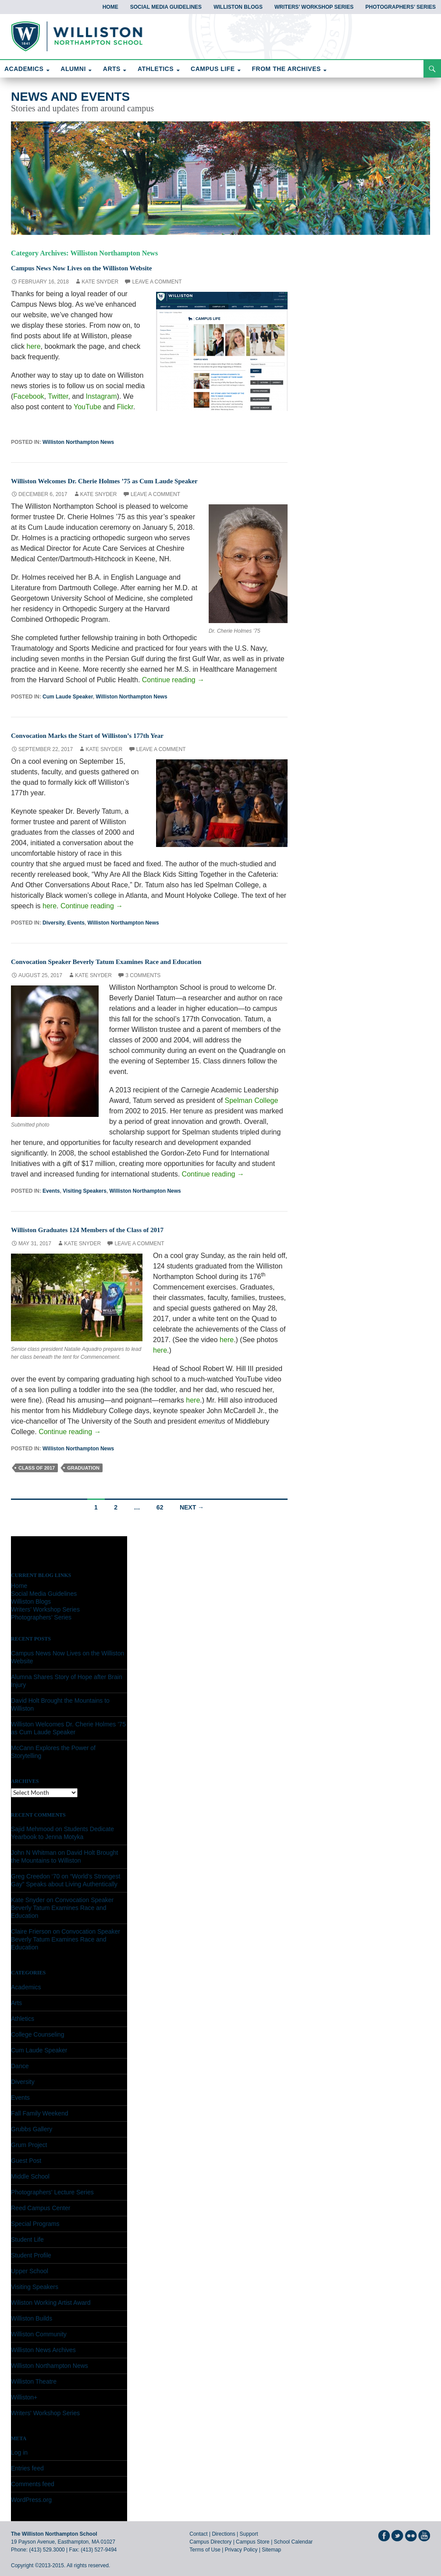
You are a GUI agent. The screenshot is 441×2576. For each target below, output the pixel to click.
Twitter (58, 396)
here (34, 346)
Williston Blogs (238, 7)
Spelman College (251, 1100)
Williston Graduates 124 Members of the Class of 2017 (112, 1229)
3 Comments (142, 975)
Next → (192, 1507)
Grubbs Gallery (31, 2129)
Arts (16, 2002)
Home (110, 7)
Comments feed (32, 2483)
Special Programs (35, 2223)
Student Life (27, 2239)
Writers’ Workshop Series (313, 7)
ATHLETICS (156, 68)
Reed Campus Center (40, 2207)
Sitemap (271, 2550)
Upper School (29, 2271)
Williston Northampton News (78, 442)
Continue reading (173, 680)
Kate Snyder (100, 282)
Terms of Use (204, 2550)
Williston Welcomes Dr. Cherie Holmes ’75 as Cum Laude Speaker (135, 480)
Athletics (22, 2018)
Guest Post (26, 2160)
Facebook (28, 396)
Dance (19, 2065)
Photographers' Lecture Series (52, 2192)
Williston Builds (31, 2318)
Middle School (30, 2176)
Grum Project (29, 2144)
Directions (223, 2534)
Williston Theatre (34, 2381)
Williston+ (24, 2397)
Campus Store (253, 2542)
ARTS (112, 68)
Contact (198, 2534)
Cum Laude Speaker (68, 697)
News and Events (70, 96)
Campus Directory (210, 2542)
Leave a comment (156, 282)
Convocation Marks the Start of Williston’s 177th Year (112, 735)
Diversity (53, 923)
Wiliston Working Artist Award (51, 2302)
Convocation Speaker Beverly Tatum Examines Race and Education (138, 961)
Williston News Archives (43, 2349)
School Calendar (293, 2542)
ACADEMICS (23, 68)
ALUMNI (72, 68)
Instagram (101, 396)
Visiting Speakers (85, 1191)
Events (76, 923)
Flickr (125, 407)
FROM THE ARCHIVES (286, 68)
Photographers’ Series (401, 7)
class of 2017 (36, 1467)
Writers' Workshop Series (45, 2413)
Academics (26, 1987)
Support (249, 2534)
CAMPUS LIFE (213, 68)
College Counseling (37, 2034)
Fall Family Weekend (39, 2113)
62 (160, 1507)
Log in (19, 2452)
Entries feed (27, 2468)
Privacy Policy (241, 2550)
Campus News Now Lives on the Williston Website (105, 267)
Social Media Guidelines (166, 7)
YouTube (87, 407)
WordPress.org (31, 2499)
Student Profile (31, 2255)
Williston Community (39, 2334)
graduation (83, 1467)
